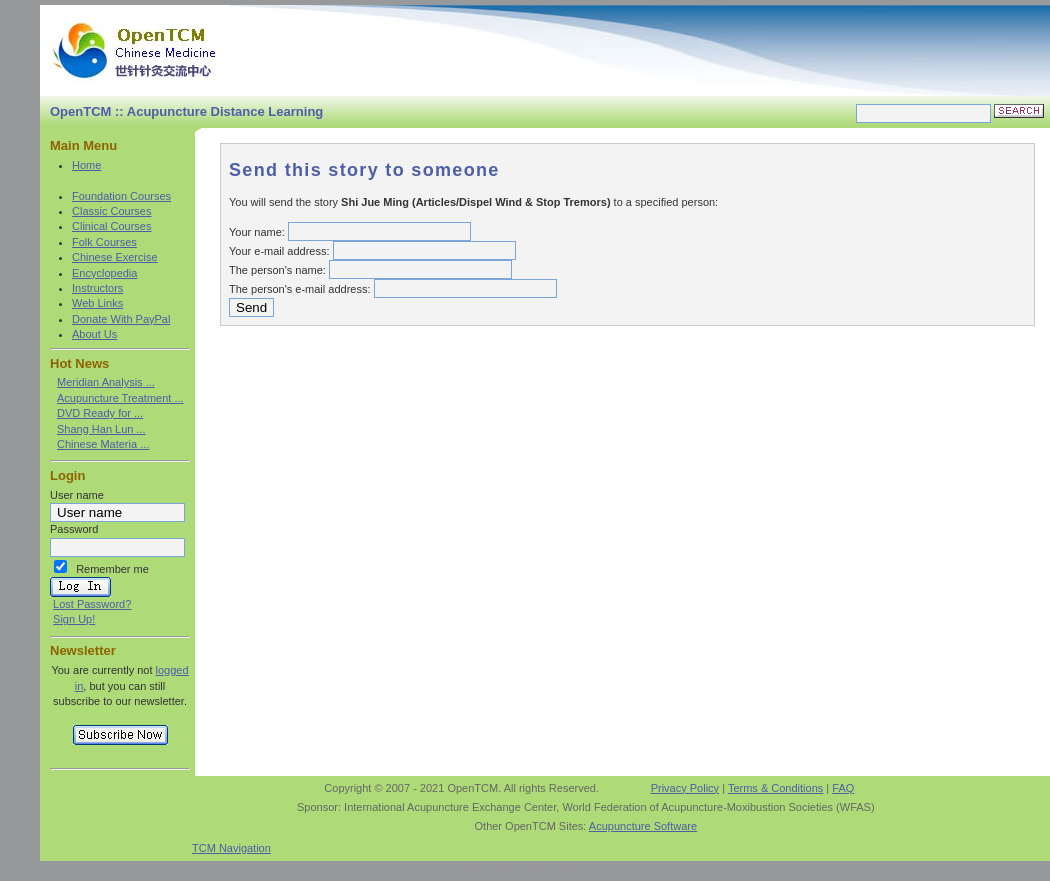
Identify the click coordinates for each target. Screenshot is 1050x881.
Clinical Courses (111, 226)
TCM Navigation (231, 848)
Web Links (97, 303)
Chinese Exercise (115, 257)
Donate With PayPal (121, 319)
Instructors (97, 288)
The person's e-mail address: (300, 289)
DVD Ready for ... (100, 413)
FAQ (843, 788)
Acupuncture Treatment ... (120, 398)
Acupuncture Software (643, 826)
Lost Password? (92, 604)
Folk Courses (104, 242)
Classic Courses (111, 211)
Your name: (257, 232)
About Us (94, 334)
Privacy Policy (685, 788)
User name (77, 495)
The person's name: (277, 270)
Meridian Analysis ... (106, 382)
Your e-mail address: (279, 251)
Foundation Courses (121, 196)
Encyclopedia (104, 273)
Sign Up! (74, 619)
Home (86, 165)
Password (74, 529)
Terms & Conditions (775, 788)
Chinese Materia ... (103, 444)
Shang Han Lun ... (101, 429)
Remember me (112, 569)
